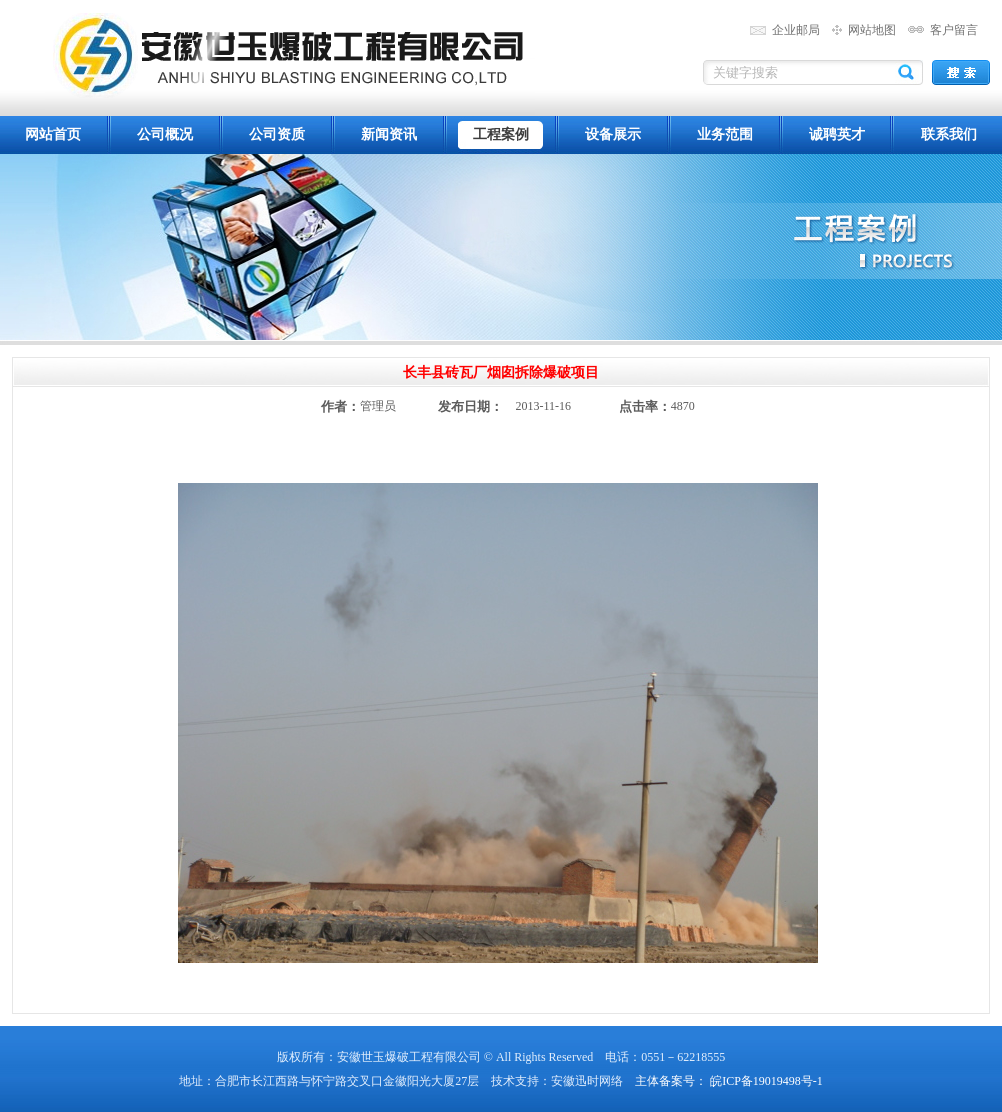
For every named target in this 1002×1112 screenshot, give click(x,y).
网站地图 (872, 30)
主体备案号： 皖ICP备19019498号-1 (729, 1081)
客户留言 (954, 30)
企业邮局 (796, 30)
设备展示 (613, 134)
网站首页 (53, 134)
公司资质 (277, 134)
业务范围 (725, 134)
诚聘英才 (837, 134)
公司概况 (165, 134)
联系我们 (949, 134)
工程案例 (501, 134)
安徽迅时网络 (587, 1081)
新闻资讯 (389, 134)
